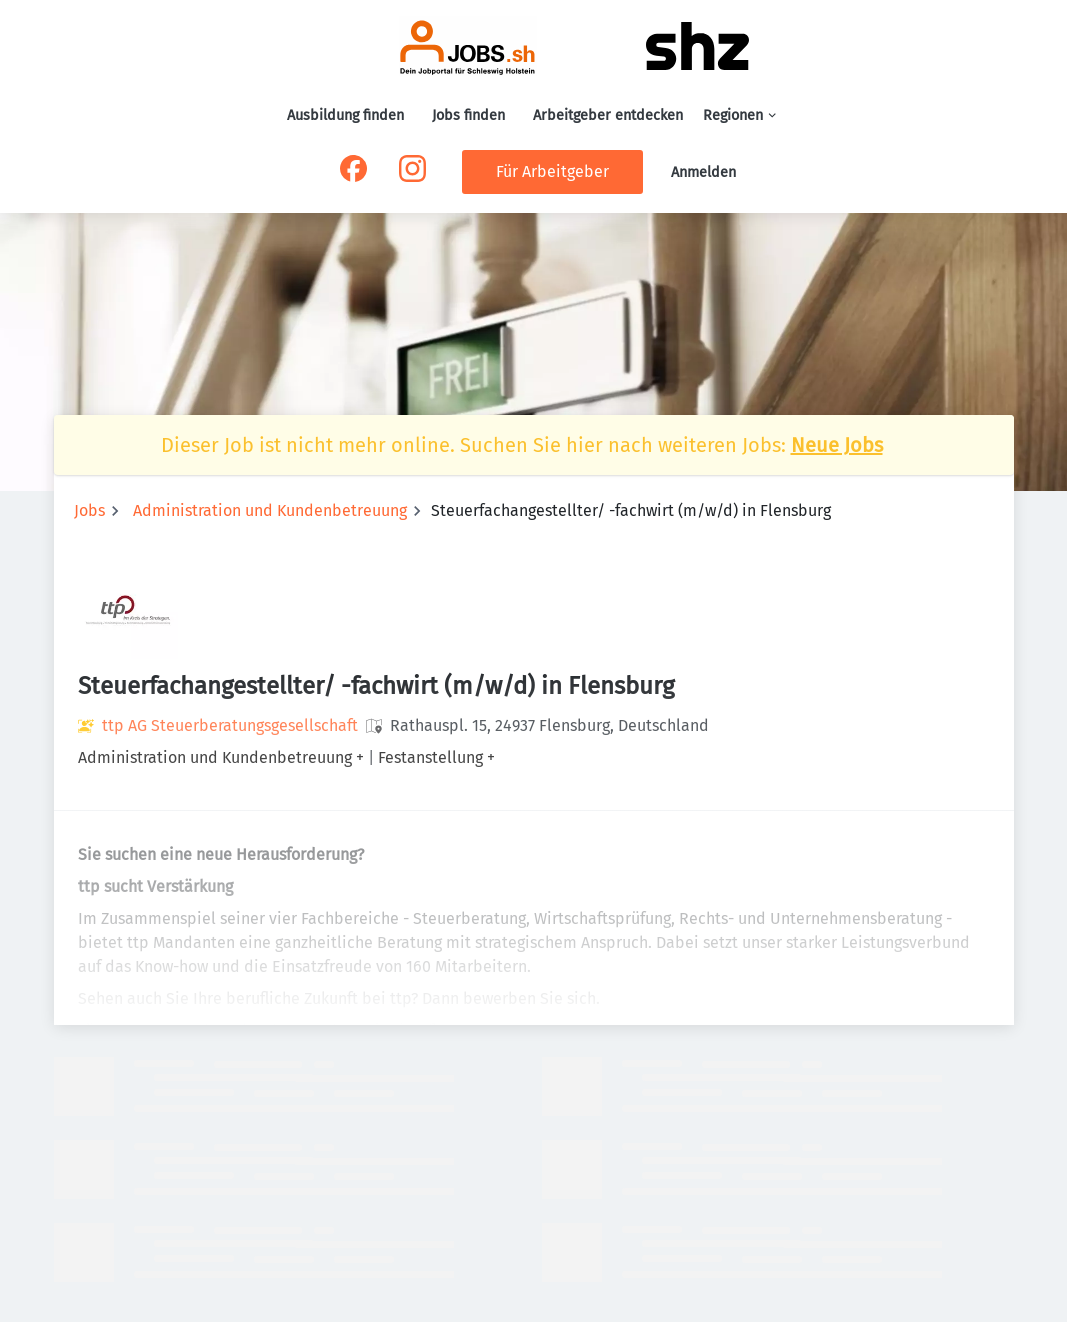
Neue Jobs (837, 445)
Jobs (89, 510)
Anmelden (703, 172)
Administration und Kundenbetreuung (270, 510)
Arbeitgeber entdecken (608, 115)
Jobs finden (468, 115)
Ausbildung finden (345, 115)
